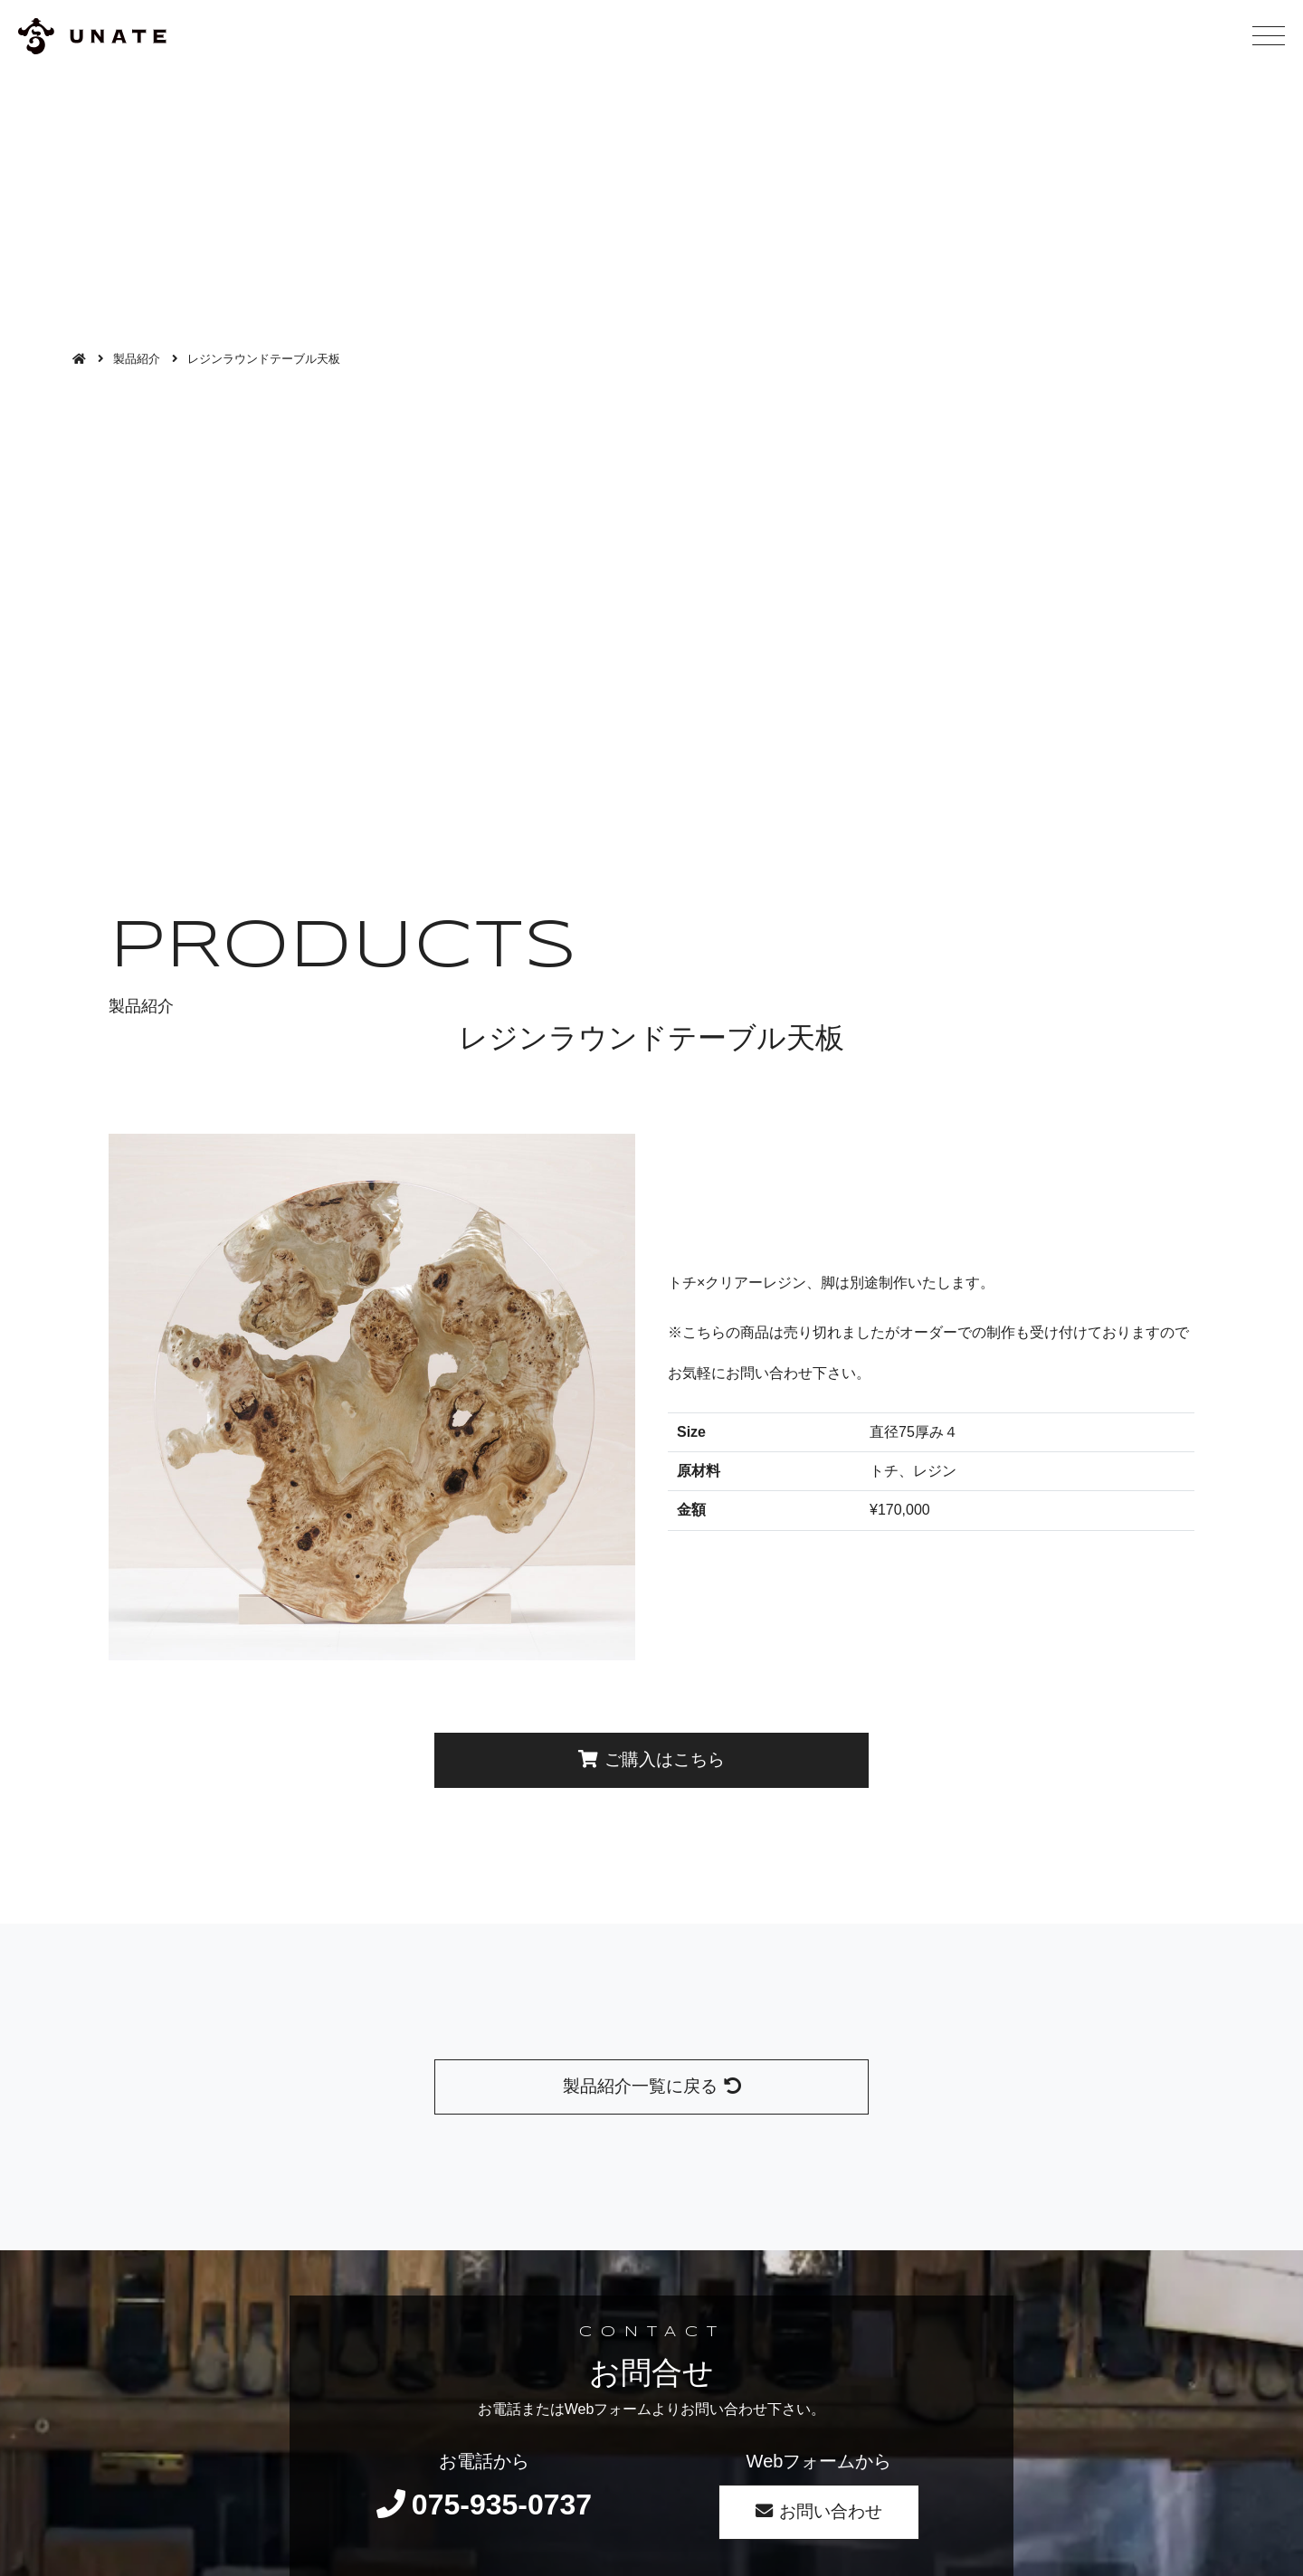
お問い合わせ (819, 2511)
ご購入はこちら (651, 1759)
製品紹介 (136, 359)
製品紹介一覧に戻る (652, 2086)
